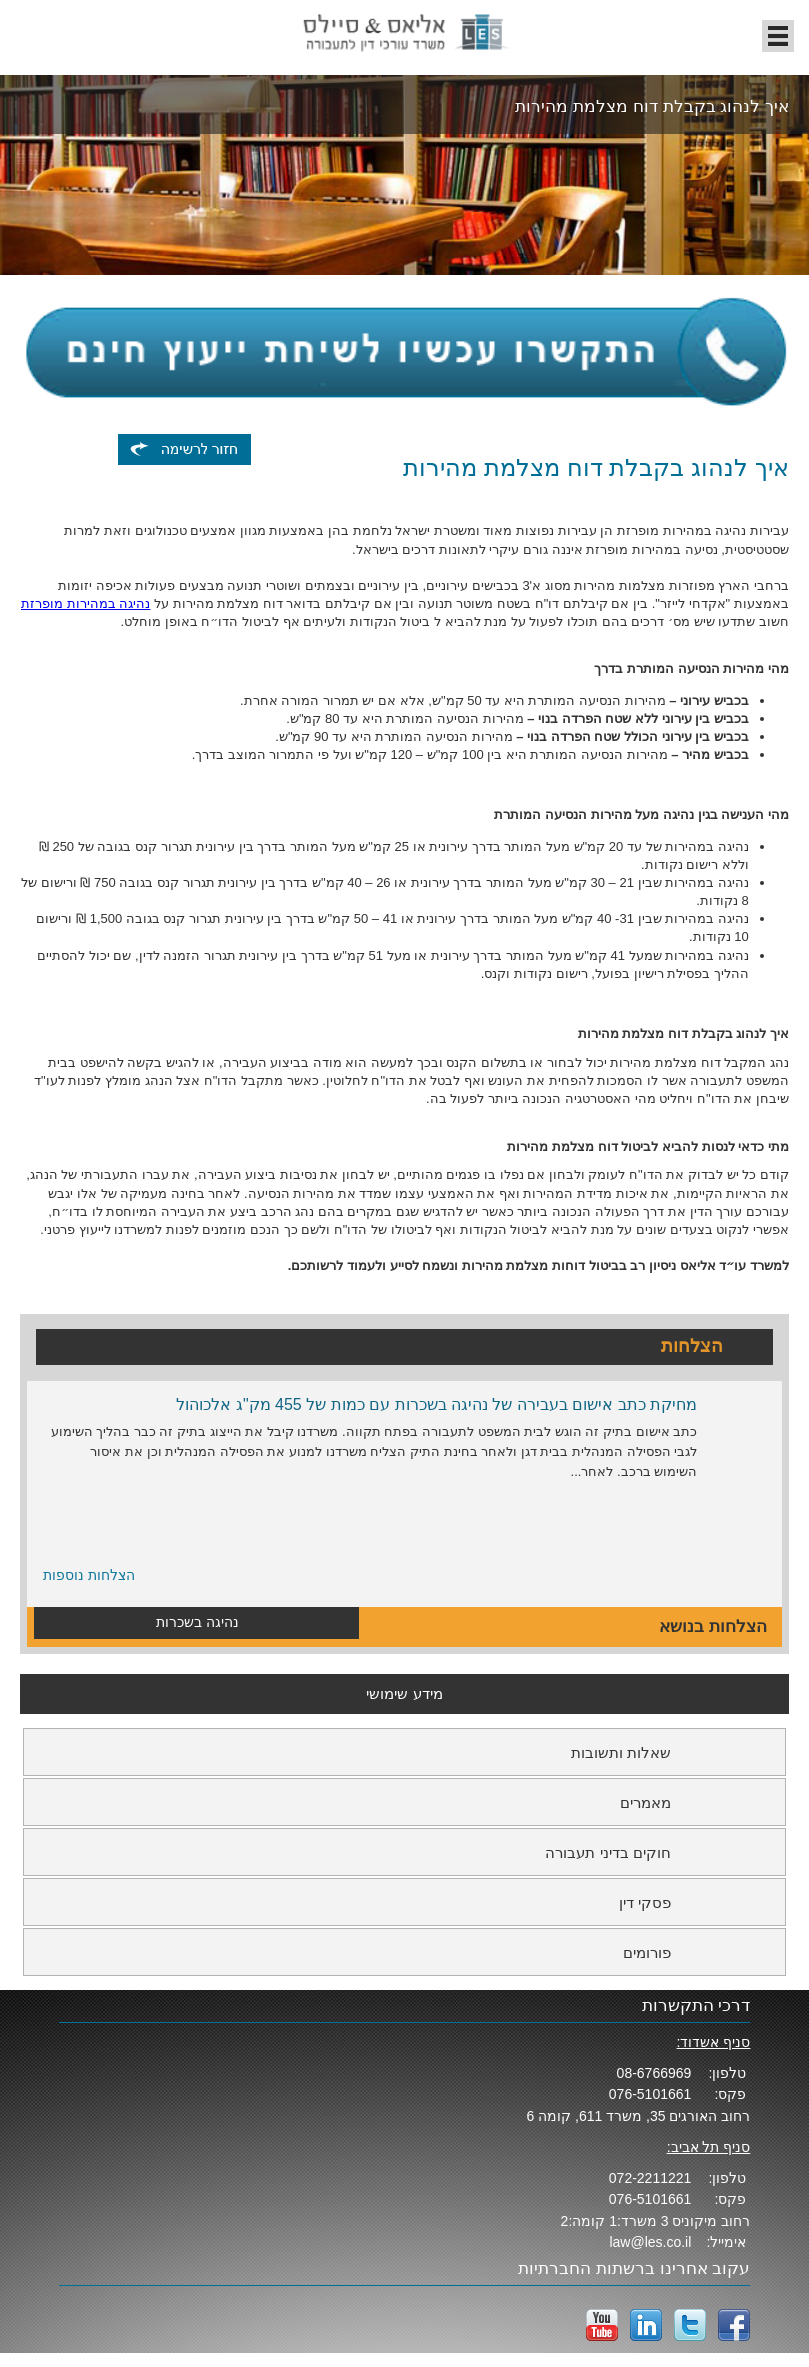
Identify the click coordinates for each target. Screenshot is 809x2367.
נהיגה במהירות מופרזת (85, 603)
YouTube (602, 2325)
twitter (690, 2325)
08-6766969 (654, 2073)
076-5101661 (650, 2094)
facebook (734, 2325)
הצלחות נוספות (89, 1575)
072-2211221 (650, 2178)
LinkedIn (646, 2325)
